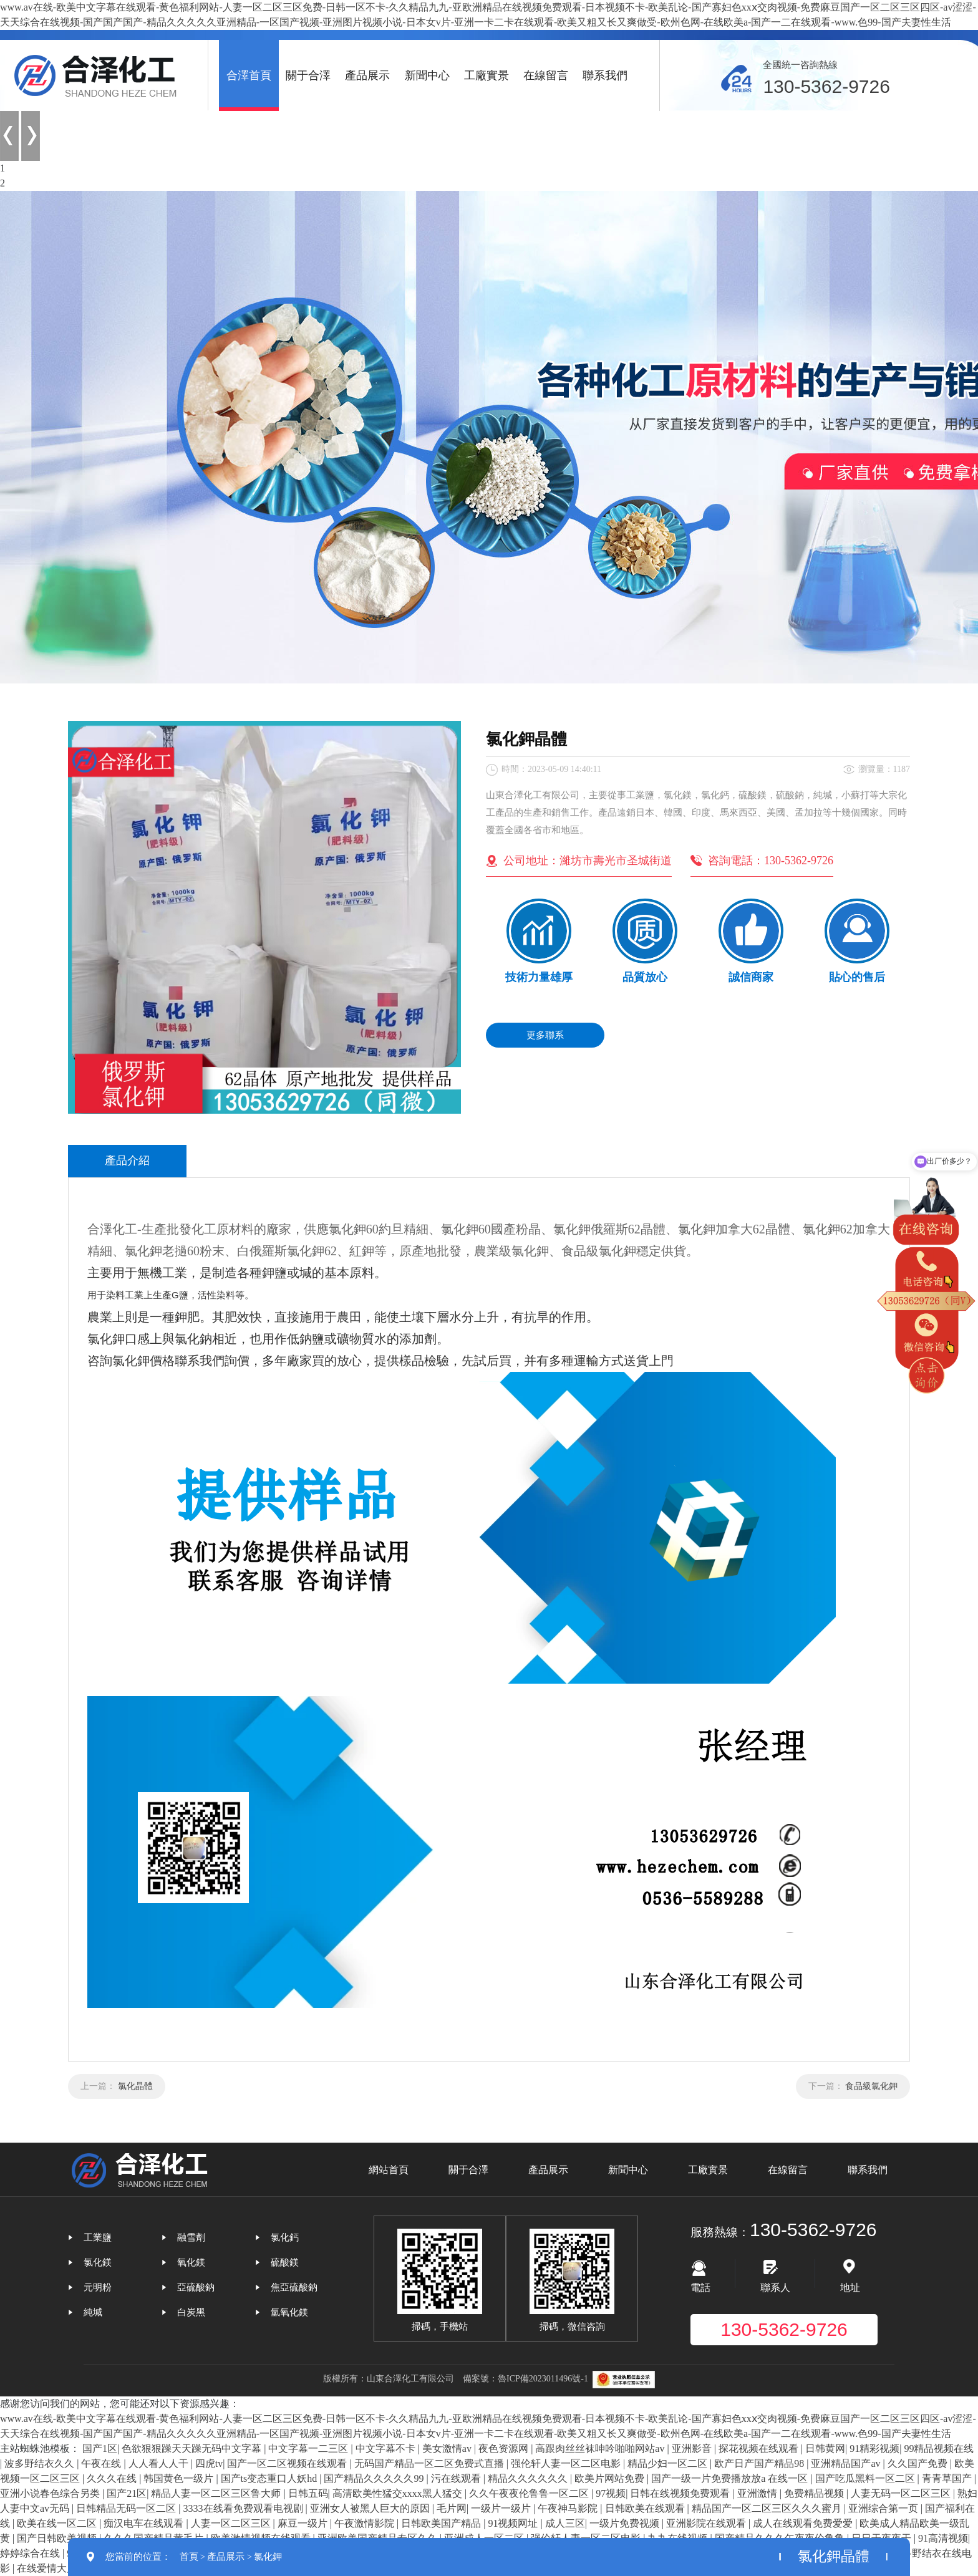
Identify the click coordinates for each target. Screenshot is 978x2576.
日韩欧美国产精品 (442, 2523)
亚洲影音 (693, 2448)
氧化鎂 (191, 2262)
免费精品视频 (815, 2493)
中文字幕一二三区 (309, 2448)
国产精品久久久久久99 (375, 2478)
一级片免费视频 (625, 2523)
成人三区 (565, 2523)
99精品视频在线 (939, 2448)
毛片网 (452, 2508)
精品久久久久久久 (529, 2478)
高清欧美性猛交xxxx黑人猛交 (398, 2493)
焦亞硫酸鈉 (294, 2287)
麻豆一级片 (304, 2523)
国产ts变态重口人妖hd (270, 2478)
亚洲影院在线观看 (707, 2523)
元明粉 (98, 2287)
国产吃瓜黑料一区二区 (866, 2478)
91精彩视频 (874, 2448)
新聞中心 (427, 75)
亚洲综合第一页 (884, 2508)
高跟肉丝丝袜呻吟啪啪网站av (601, 2448)
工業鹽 (98, 2237)
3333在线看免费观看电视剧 (244, 2508)
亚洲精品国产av (847, 2463)
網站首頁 (389, 2169)
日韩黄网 (825, 2448)
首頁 (189, 2557)
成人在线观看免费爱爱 (804, 2523)
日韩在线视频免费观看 (681, 2493)
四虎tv (209, 2463)
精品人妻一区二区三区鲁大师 (217, 2493)
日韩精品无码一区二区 (127, 2508)
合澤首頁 (248, 75)
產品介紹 (127, 1160)
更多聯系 (545, 1035)
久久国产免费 (919, 2463)
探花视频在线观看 (760, 2448)
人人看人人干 (159, 2463)
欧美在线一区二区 (58, 2523)
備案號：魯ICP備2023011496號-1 (525, 2378)
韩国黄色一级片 (179, 2478)
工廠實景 (486, 75)
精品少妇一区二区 (668, 2463)
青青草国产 (948, 2478)
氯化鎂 (98, 2262)
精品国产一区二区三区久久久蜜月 (768, 2508)
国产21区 (127, 2493)
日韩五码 (308, 2493)
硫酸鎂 (285, 2262)
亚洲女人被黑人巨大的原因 (371, 2508)
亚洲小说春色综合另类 (51, 2493)
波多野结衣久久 (40, 2463)
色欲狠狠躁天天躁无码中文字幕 (193, 2448)
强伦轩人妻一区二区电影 (567, 2463)
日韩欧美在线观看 (646, 2508)
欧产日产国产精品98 (760, 2463)
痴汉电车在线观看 (145, 2523)
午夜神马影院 (569, 2508)
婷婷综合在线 (31, 2553)
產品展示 (367, 75)
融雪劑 (191, 2237)
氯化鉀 (268, 2557)
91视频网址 (514, 2523)
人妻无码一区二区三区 (902, 2493)
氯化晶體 (135, 2086)
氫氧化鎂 (289, 2312)
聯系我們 (605, 75)
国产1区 (99, 2448)
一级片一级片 (502, 2508)
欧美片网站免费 (610, 2478)
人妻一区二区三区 (232, 2523)
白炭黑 (191, 2312)
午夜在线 (102, 2463)
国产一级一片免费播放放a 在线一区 (730, 2478)
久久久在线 (113, 2478)
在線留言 (545, 75)
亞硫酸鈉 (196, 2287)
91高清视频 (943, 2538)
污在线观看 (457, 2478)
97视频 (611, 2493)
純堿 (93, 2312)
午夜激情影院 (365, 2523)
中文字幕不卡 (387, 2448)
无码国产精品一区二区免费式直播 (430, 2463)
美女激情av (448, 2448)
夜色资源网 (504, 2448)
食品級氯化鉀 (871, 2086)
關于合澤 (308, 75)
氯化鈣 (285, 2237)
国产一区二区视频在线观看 (288, 2463)
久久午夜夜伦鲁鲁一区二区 (530, 2493)
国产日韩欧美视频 (58, 2538)
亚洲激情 (758, 2493)
